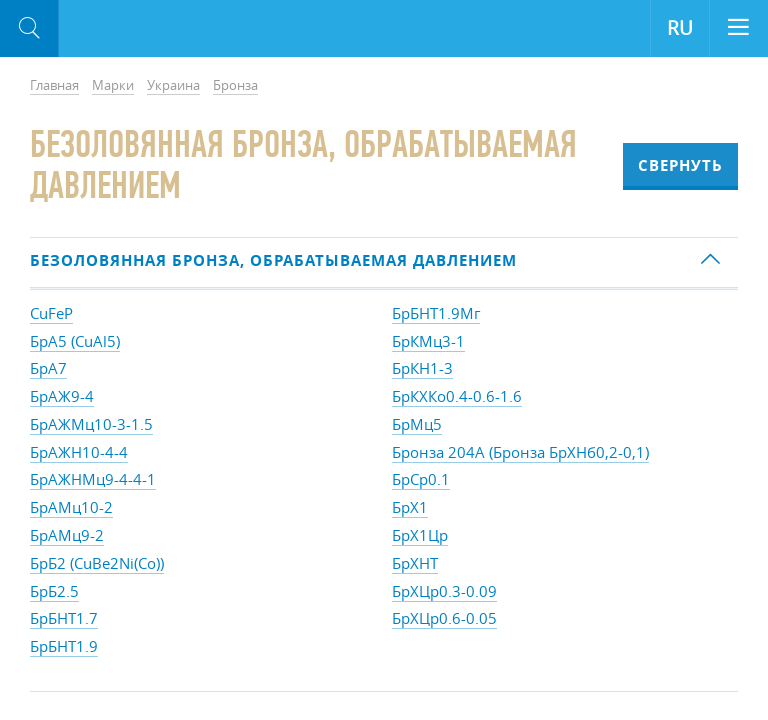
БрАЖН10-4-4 (79, 452)
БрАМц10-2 (71, 507)
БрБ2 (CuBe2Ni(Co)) (97, 563)
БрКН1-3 (422, 368)
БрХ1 (410, 507)
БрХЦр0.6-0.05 (444, 618)
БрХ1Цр (420, 535)
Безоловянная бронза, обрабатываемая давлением (273, 260)
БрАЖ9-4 (62, 396)
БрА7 (48, 368)
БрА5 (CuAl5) (75, 341)
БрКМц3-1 (428, 341)
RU (680, 28)
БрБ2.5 (54, 591)
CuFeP (51, 313)
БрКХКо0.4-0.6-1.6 (457, 396)
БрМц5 (417, 424)
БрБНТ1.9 (64, 646)
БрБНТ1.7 (64, 618)
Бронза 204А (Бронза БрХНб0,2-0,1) (520, 452)
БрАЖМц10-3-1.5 (91, 424)
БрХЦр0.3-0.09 (444, 591)
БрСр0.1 (421, 479)
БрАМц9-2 (67, 535)
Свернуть (680, 165)
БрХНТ (415, 563)
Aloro (141, 29)
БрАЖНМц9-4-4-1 (93, 479)
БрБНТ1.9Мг (436, 313)
